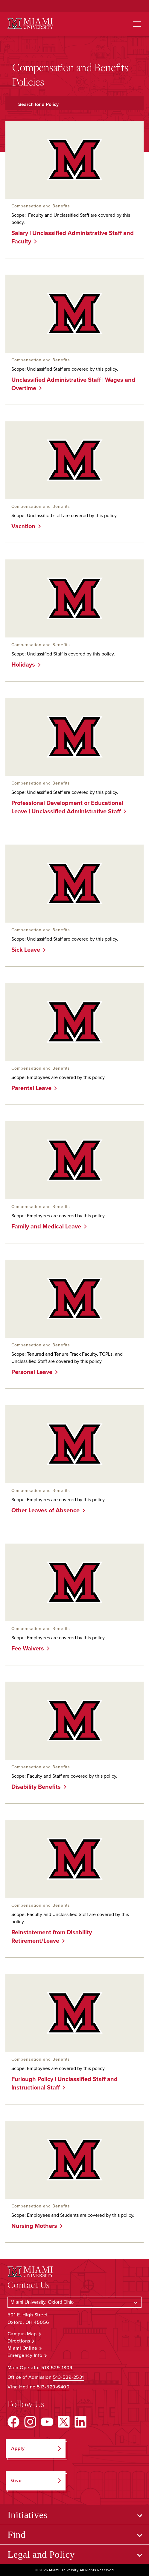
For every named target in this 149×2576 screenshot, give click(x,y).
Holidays (21, 664)
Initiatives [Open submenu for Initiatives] (27, 2514)
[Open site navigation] (137, 24)
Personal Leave (29, 1372)
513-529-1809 (57, 2368)
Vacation (21, 526)
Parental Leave (29, 1088)
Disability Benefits (33, 1787)
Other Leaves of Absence (43, 1510)
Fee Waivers (25, 1648)
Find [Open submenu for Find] (16, 2534)
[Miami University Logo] (30, 23)
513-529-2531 (68, 2377)
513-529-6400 (53, 2387)
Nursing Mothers (32, 2226)
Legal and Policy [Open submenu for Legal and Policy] (41, 2554)
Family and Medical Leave (44, 1226)
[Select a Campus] (74, 2302)
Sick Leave (23, 950)
